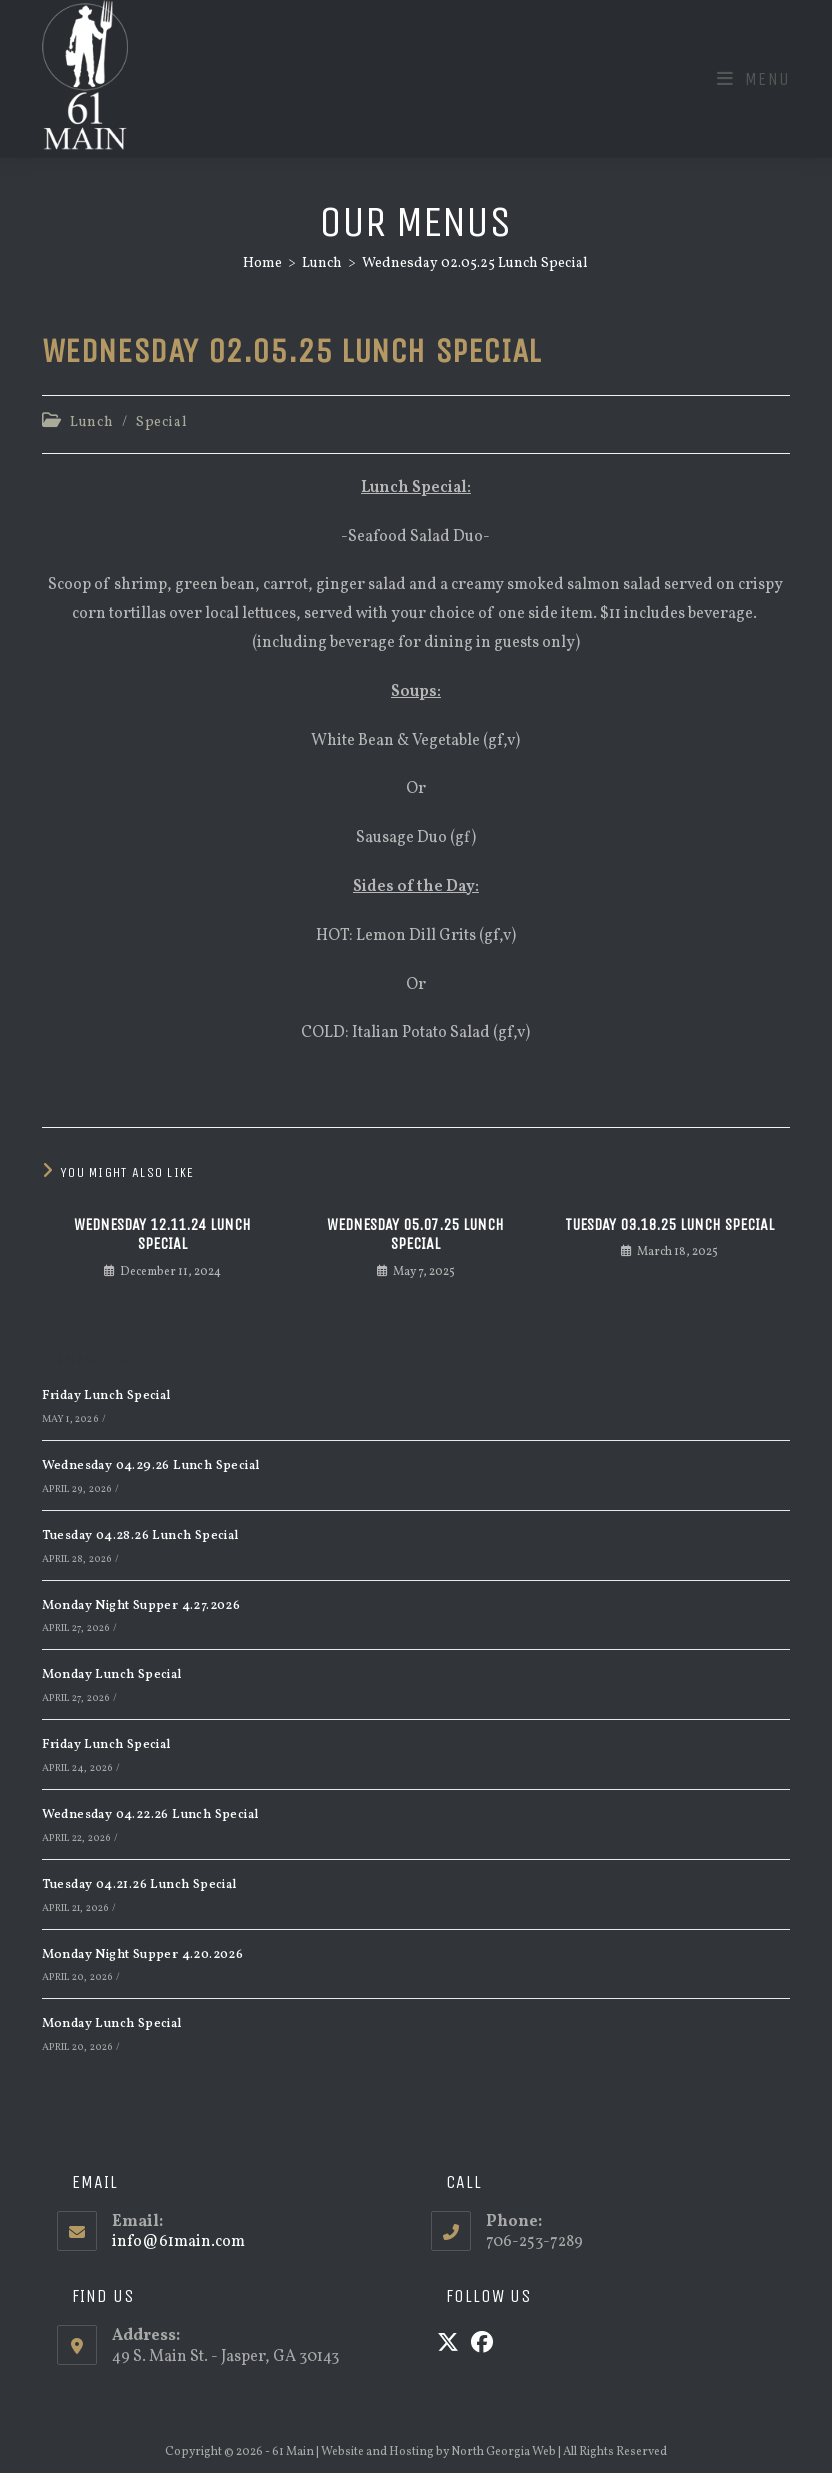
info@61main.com (178, 2242)
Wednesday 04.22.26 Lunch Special (150, 1815)
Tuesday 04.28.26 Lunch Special (140, 1536)
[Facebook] (482, 2345)
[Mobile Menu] (754, 79)
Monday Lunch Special (112, 1675)
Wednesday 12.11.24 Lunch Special (162, 1234)
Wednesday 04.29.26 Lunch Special (151, 1466)
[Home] (262, 263)
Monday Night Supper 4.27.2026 (141, 1606)
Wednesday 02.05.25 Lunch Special (475, 263)
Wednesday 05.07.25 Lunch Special (415, 1234)
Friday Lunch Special (106, 1396)
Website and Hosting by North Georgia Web (438, 2452)
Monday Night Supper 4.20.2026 (143, 1955)
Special (161, 422)
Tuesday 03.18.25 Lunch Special (669, 1224)
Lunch (91, 422)
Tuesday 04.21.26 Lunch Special (139, 1885)
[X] (448, 2345)
